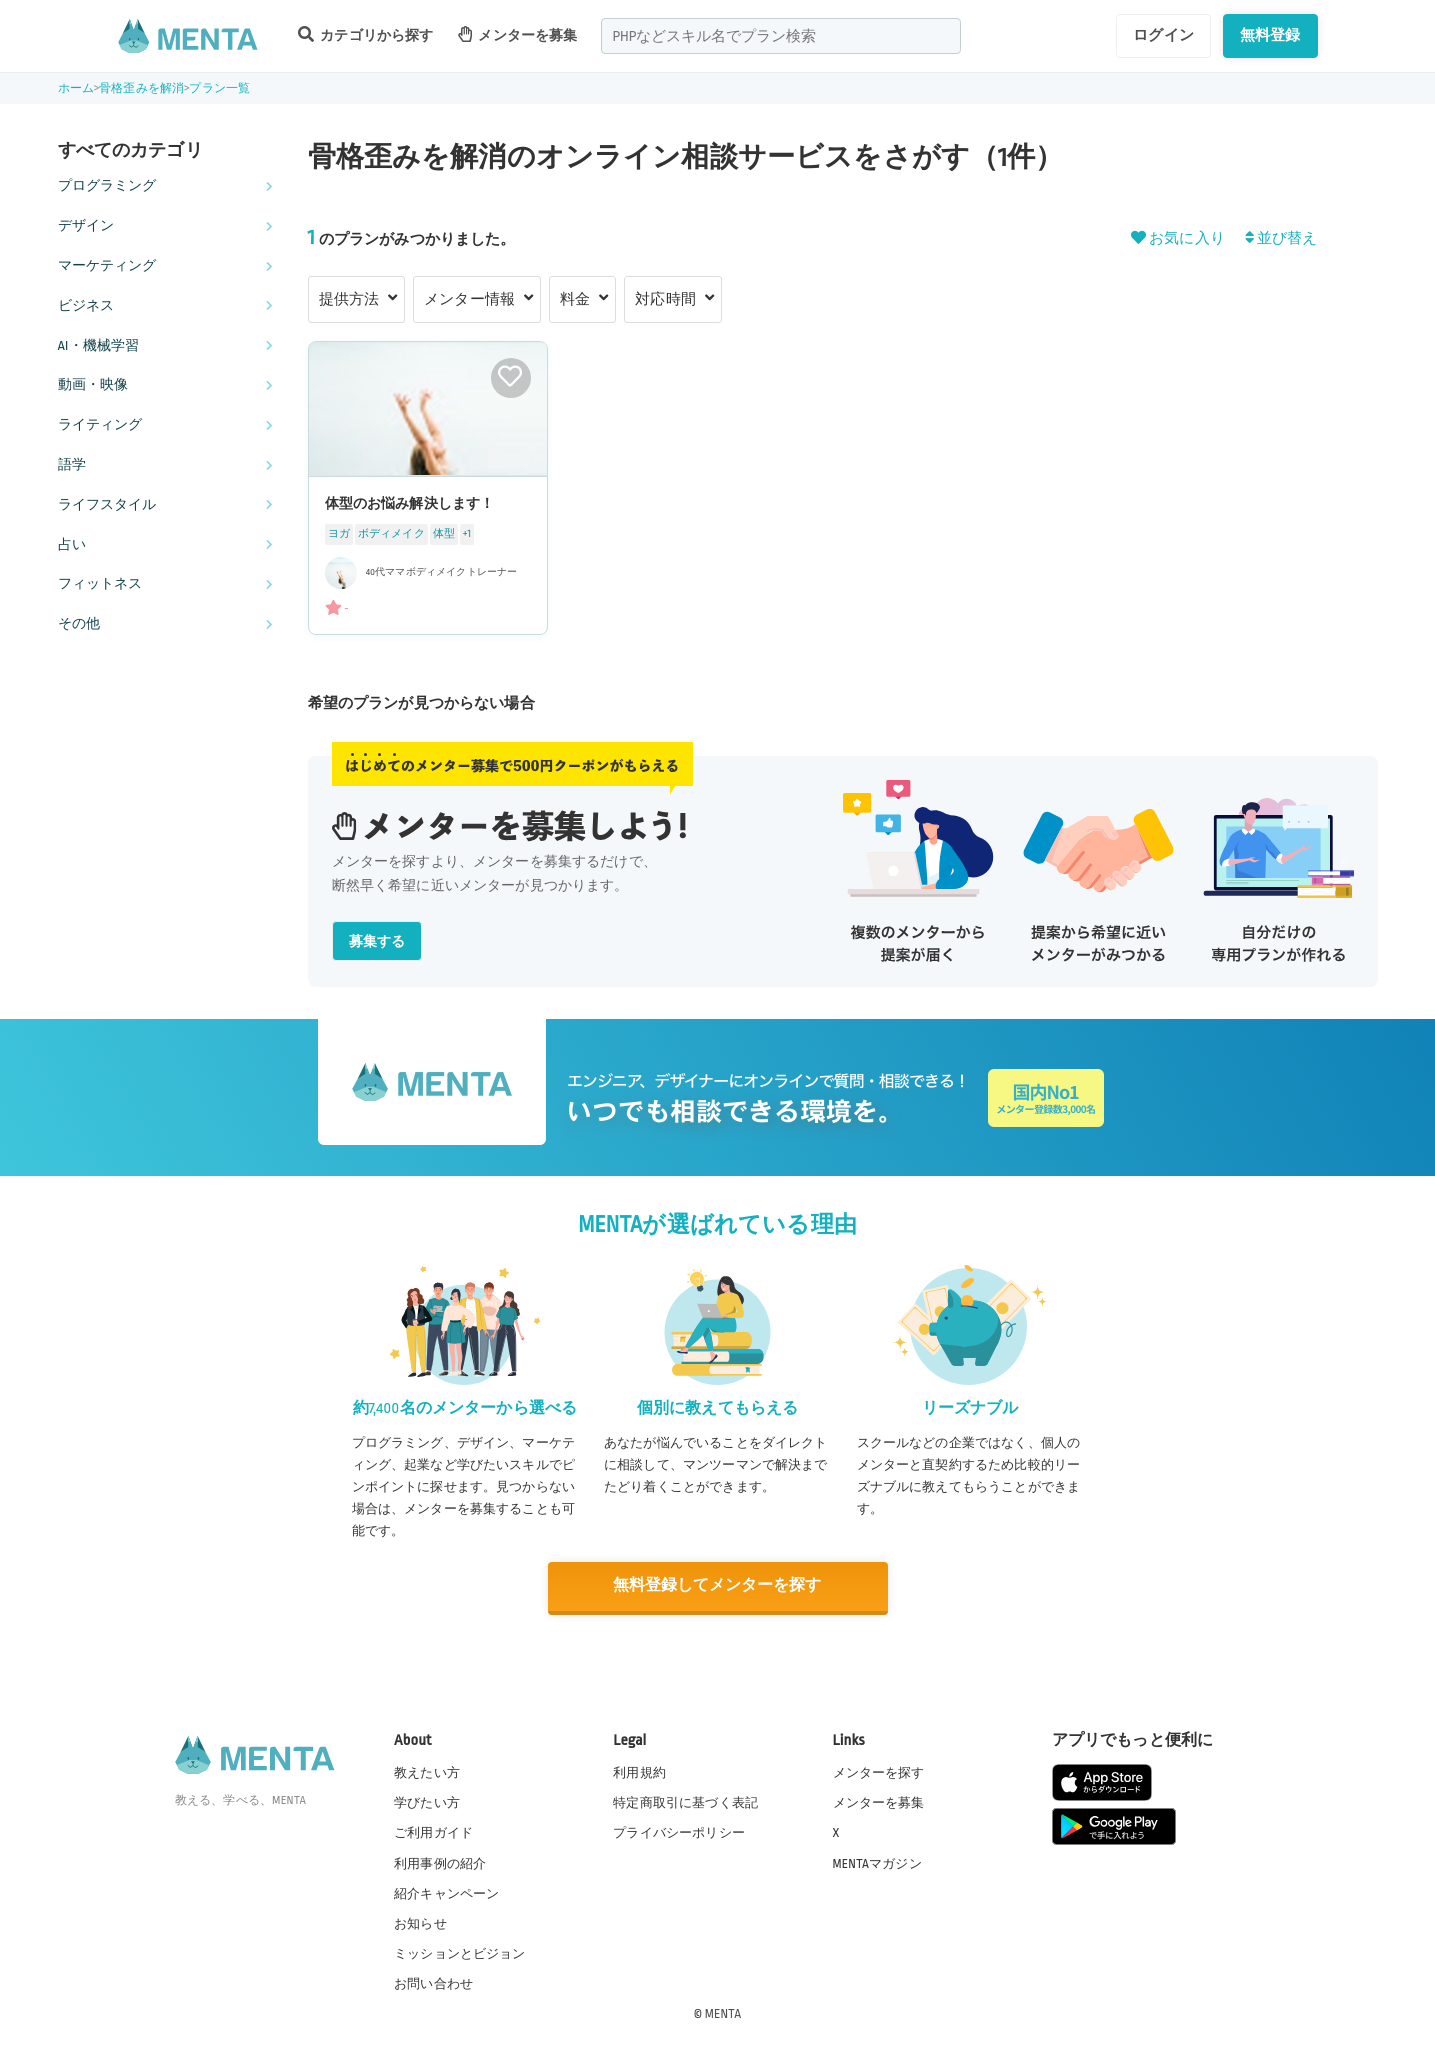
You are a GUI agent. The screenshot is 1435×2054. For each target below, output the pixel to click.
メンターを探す (879, 1772)
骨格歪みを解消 (141, 88)
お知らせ (420, 1923)
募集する (377, 941)
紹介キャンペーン (446, 1893)
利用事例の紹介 (440, 1862)
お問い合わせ (433, 1983)
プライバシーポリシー (679, 1832)
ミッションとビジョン (460, 1953)
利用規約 (639, 1772)
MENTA (723, 2013)
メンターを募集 (518, 34)
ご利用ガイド (433, 1832)
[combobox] (781, 36)
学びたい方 (427, 1802)
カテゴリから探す (366, 34)
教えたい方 (427, 1772)
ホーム (76, 88)
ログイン (1163, 35)
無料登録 (1270, 35)
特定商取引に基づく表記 (685, 1802)
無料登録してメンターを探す (718, 1586)
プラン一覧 (219, 88)
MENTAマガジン (877, 1862)
